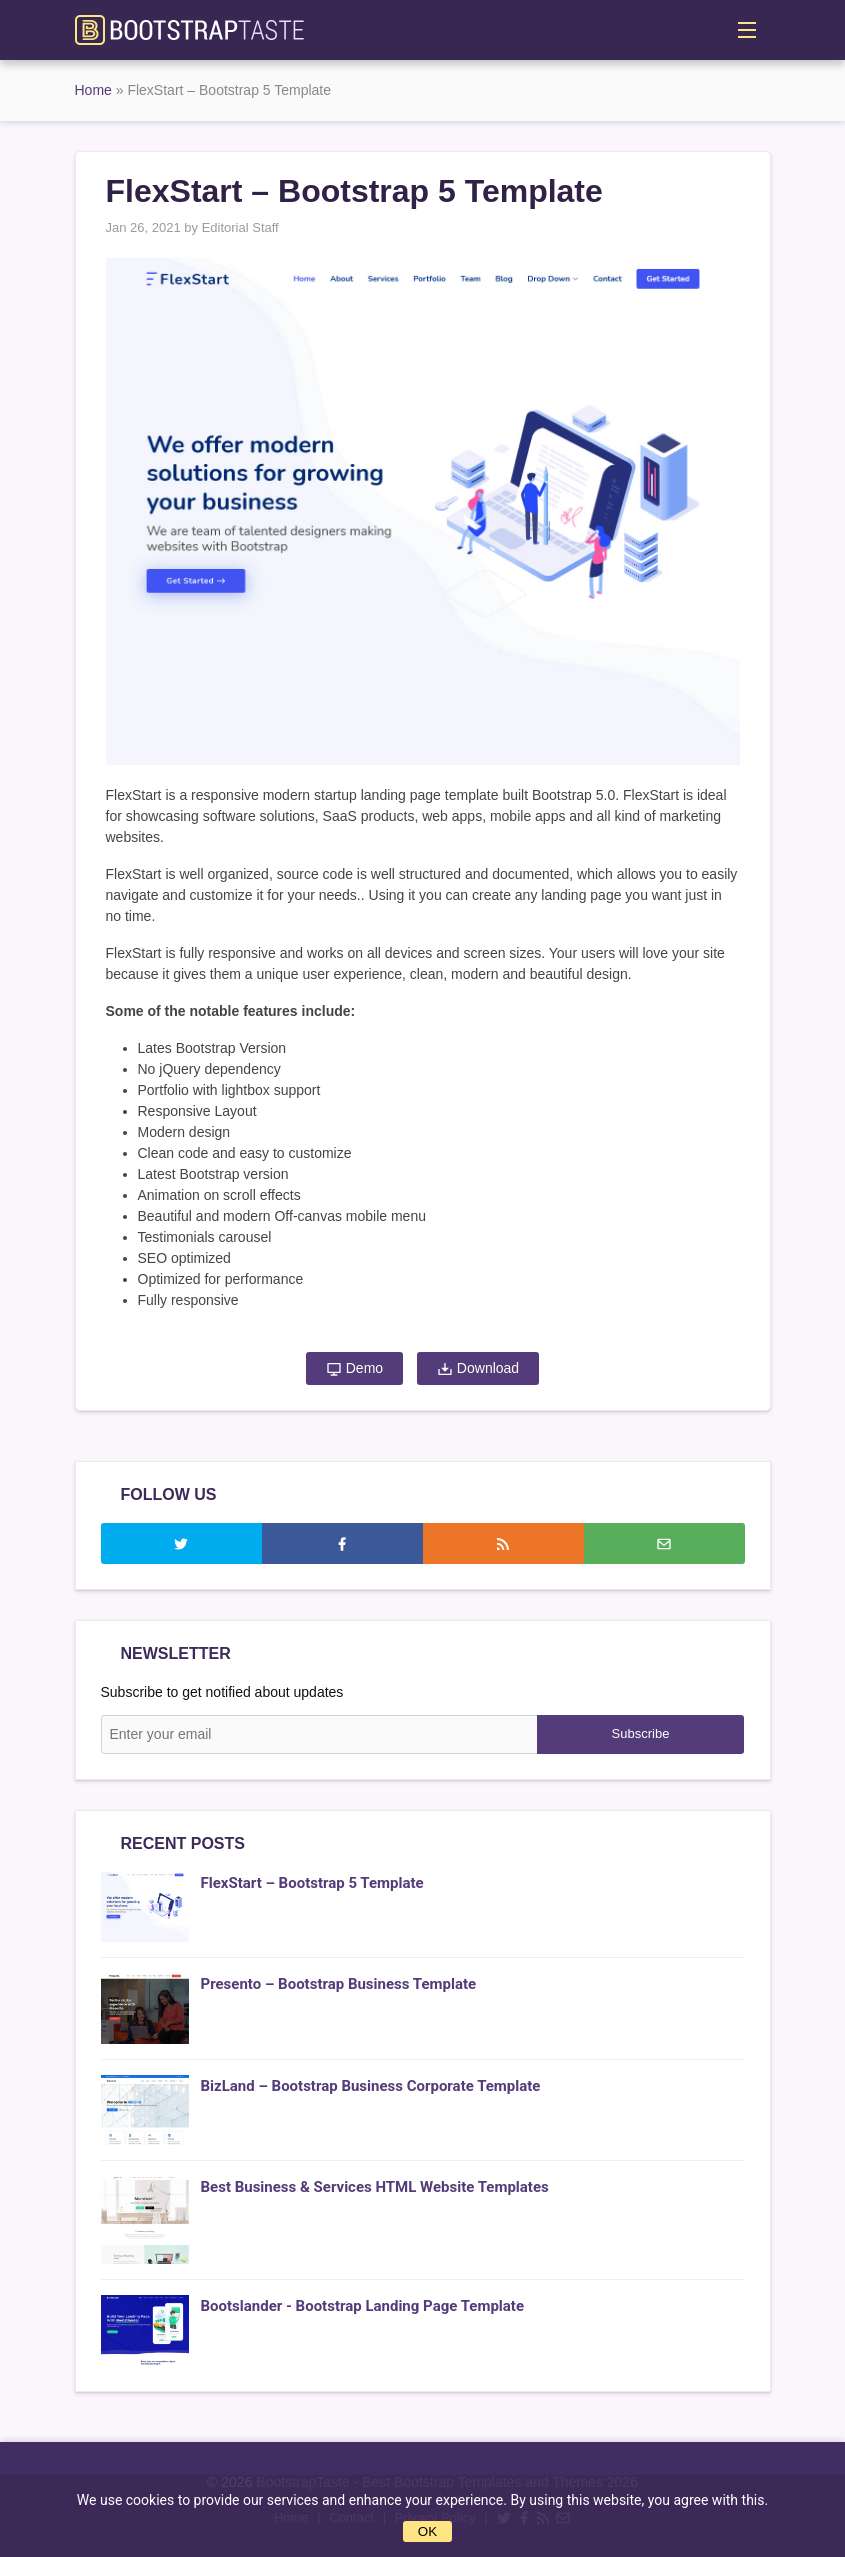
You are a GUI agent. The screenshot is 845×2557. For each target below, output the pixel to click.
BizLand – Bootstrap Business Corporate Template (371, 2086)
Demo (354, 1368)
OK (427, 2531)
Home (93, 90)
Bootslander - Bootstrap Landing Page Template (363, 2306)
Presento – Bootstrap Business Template (339, 1984)
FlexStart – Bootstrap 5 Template (312, 1883)
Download (478, 1368)
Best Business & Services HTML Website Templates (375, 2187)
